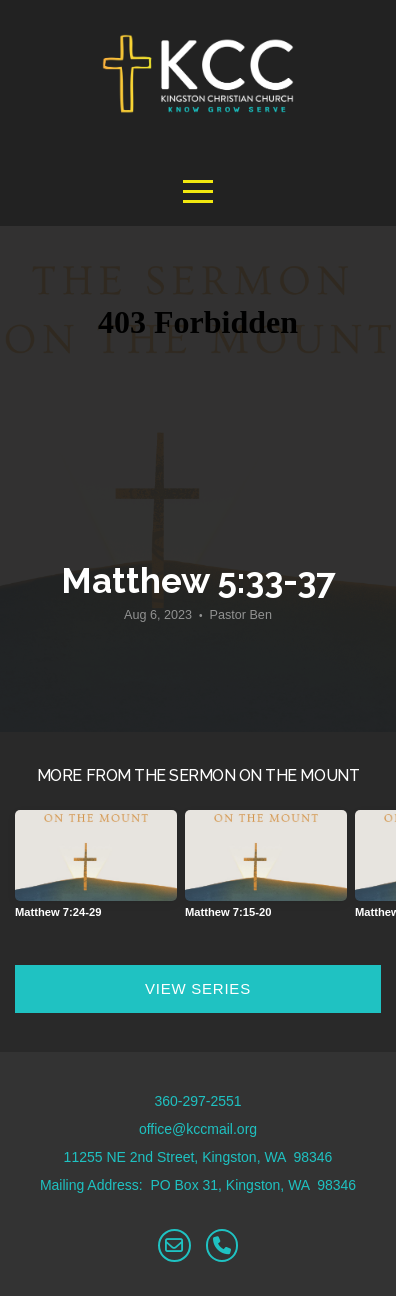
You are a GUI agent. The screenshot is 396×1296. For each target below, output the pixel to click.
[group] (96, 872)
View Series (198, 988)
